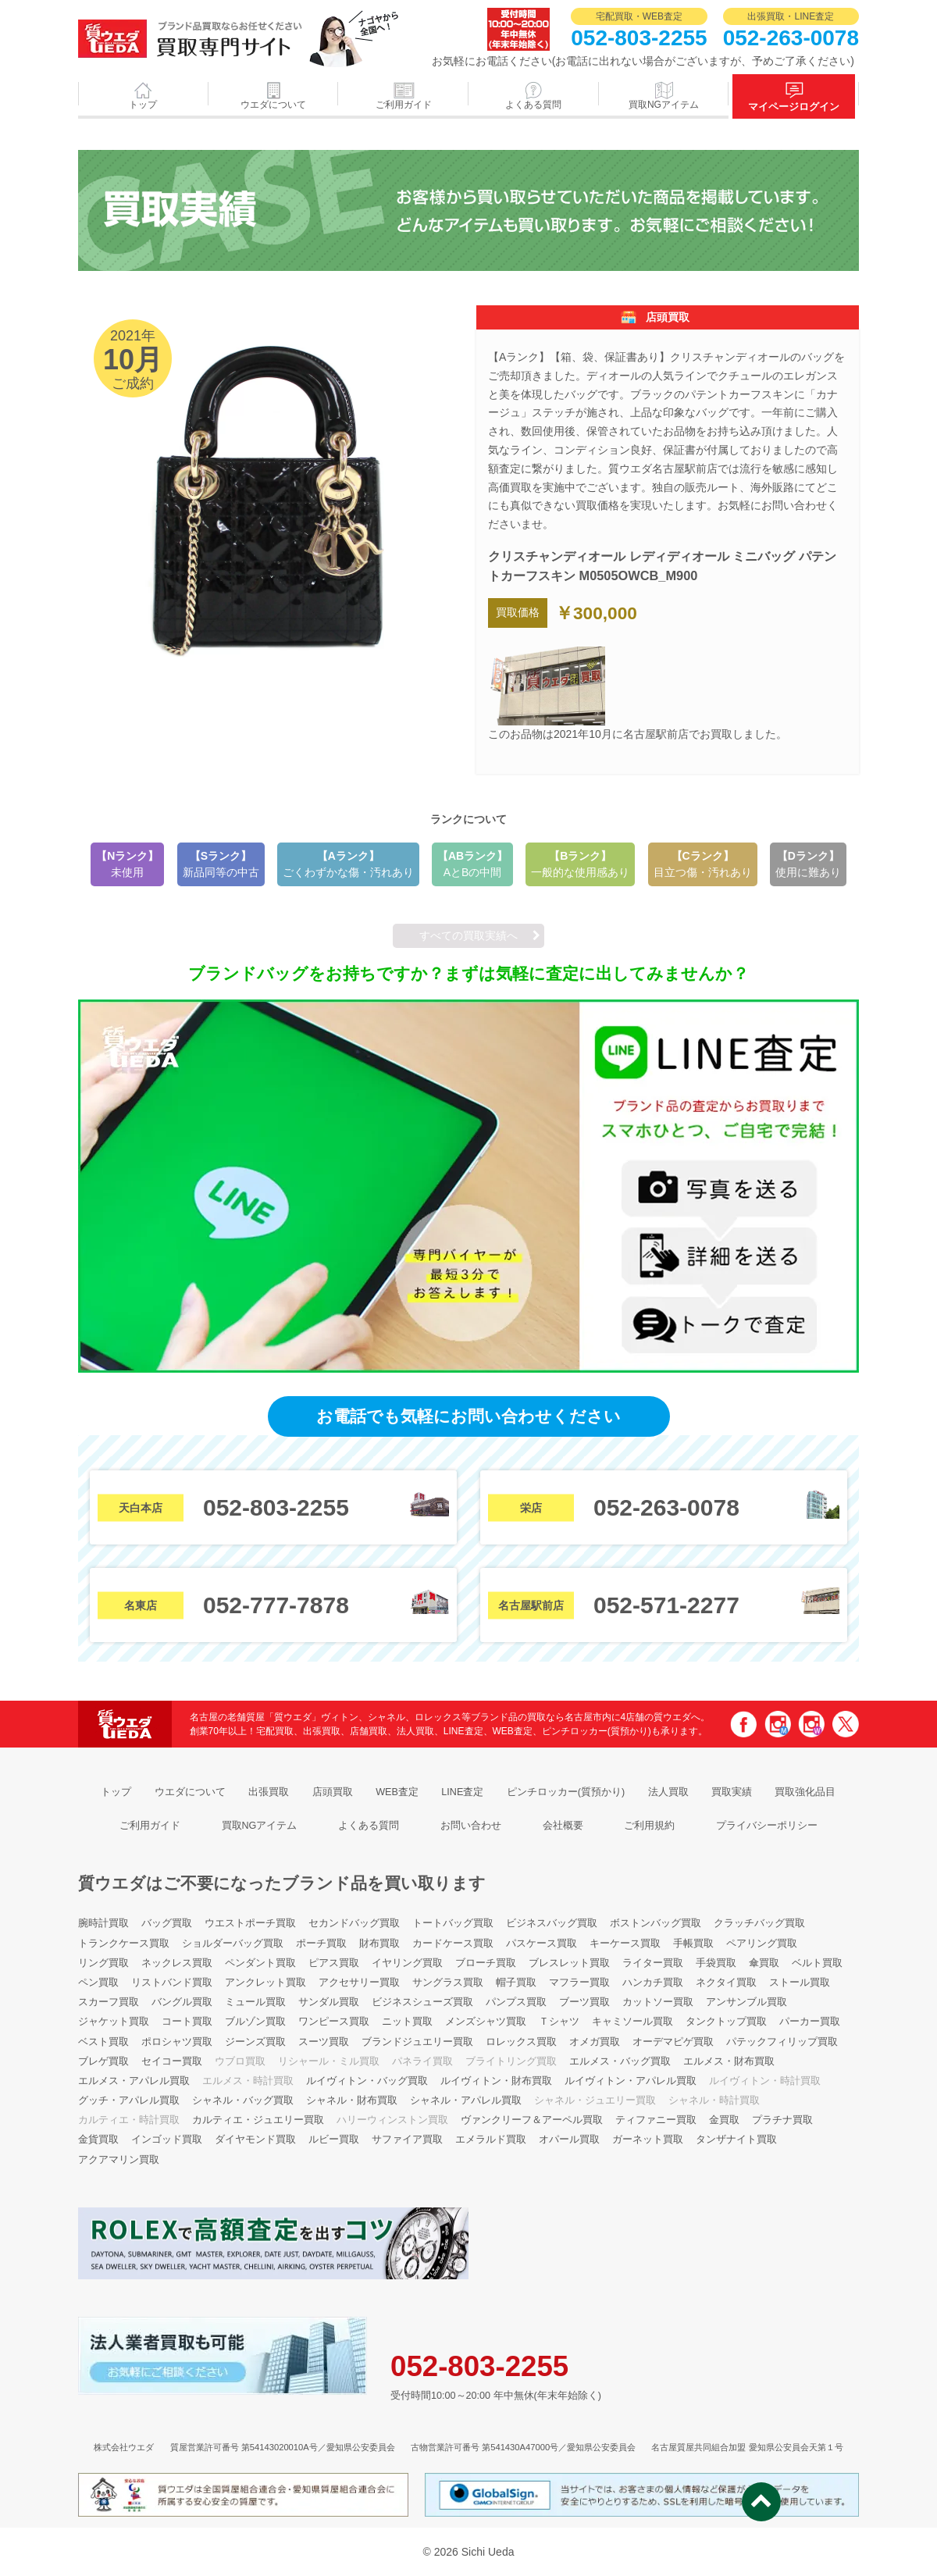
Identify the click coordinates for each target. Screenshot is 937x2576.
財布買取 (379, 1943)
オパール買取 (569, 2139)
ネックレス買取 (176, 1963)
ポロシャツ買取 (176, 2041)
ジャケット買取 (113, 2021)
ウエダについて (273, 104)
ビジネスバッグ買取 (551, 1923)
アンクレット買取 (265, 1982)
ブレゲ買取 (103, 2061)
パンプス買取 (516, 2002)
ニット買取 (407, 2021)
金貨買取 (98, 2139)
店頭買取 (332, 1792)
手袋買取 (716, 1963)
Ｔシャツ (559, 2021)
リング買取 (103, 1963)
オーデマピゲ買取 (673, 2041)
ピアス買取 (333, 1963)
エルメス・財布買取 (729, 2061)
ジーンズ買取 (255, 2041)
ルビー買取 (333, 2139)
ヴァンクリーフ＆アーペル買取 (532, 2120)
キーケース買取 (625, 1943)
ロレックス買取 (521, 2041)
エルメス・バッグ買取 (620, 2061)
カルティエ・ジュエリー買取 (258, 2120)
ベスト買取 (103, 2041)
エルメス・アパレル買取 (134, 2080)
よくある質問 (533, 104)
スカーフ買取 (108, 2002)
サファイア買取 (407, 2139)
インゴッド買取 (166, 2139)
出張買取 (268, 1792)
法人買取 (668, 1792)
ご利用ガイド (404, 104)
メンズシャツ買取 (485, 2021)
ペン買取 (98, 1982)
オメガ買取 (594, 2041)
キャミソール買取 (632, 2021)
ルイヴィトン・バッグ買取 (367, 2080)
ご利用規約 (649, 1825)
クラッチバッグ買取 (759, 1923)
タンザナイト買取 (736, 2139)
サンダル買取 (328, 2002)
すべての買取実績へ (468, 935)
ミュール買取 (255, 2002)
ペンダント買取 (260, 1963)
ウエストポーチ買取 (250, 1923)
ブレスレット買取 (569, 1963)
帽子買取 (516, 1982)
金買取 (724, 2120)
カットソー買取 (657, 2002)
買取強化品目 (805, 1792)
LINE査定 (462, 1792)
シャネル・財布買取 (351, 2100)
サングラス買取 (447, 1982)
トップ (143, 104)
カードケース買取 (452, 1943)
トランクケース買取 (123, 1943)
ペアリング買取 (761, 1943)
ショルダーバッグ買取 (232, 1943)
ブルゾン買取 (255, 2021)
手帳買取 (693, 1943)
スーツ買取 (323, 2041)
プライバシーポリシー (767, 1825)
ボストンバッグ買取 (655, 1923)
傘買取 (764, 1963)
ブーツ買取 (584, 2002)
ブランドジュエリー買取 (417, 2041)
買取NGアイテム (664, 104)
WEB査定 (397, 1792)
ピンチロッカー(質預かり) (566, 1792)
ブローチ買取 (485, 1963)
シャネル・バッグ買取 (243, 2100)
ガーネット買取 (647, 2139)
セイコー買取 (171, 2061)
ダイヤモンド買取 (255, 2139)
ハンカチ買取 (652, 1982)
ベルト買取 (817, 1963)
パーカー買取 (809, 2021)
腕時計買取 (103, 1923)
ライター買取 (652, 1963)
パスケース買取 (541, 1943)
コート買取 (187, 2021)
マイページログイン (793, 107)
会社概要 (563, 1825)
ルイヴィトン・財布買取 (496, 2080)
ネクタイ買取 (726, 1982)
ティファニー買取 (656, 2120)
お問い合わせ (470, 1825)
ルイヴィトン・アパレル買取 (631, 2080)
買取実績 (731, 1792)
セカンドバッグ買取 (354, 1923)
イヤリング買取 (407, 1963)
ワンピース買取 (333, 2021)
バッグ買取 (166, 1923)
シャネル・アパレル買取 (466, 2100)
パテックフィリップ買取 (782, 2041)
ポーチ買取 (321, 1943)
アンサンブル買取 (746, 2002)
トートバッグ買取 (452, 1923)
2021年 (468, 210)
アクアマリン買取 (118, 2159)
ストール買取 (799, 1982)
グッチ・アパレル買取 (129, 2100)
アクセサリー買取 (359, 1982)
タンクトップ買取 (726, 2021)
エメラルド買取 (490, 2139)
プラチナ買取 (782, 2120)
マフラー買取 (579, 1982)
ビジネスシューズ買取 (422, 2002)
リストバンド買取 (171, 1982)
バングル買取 (181, 2002)
